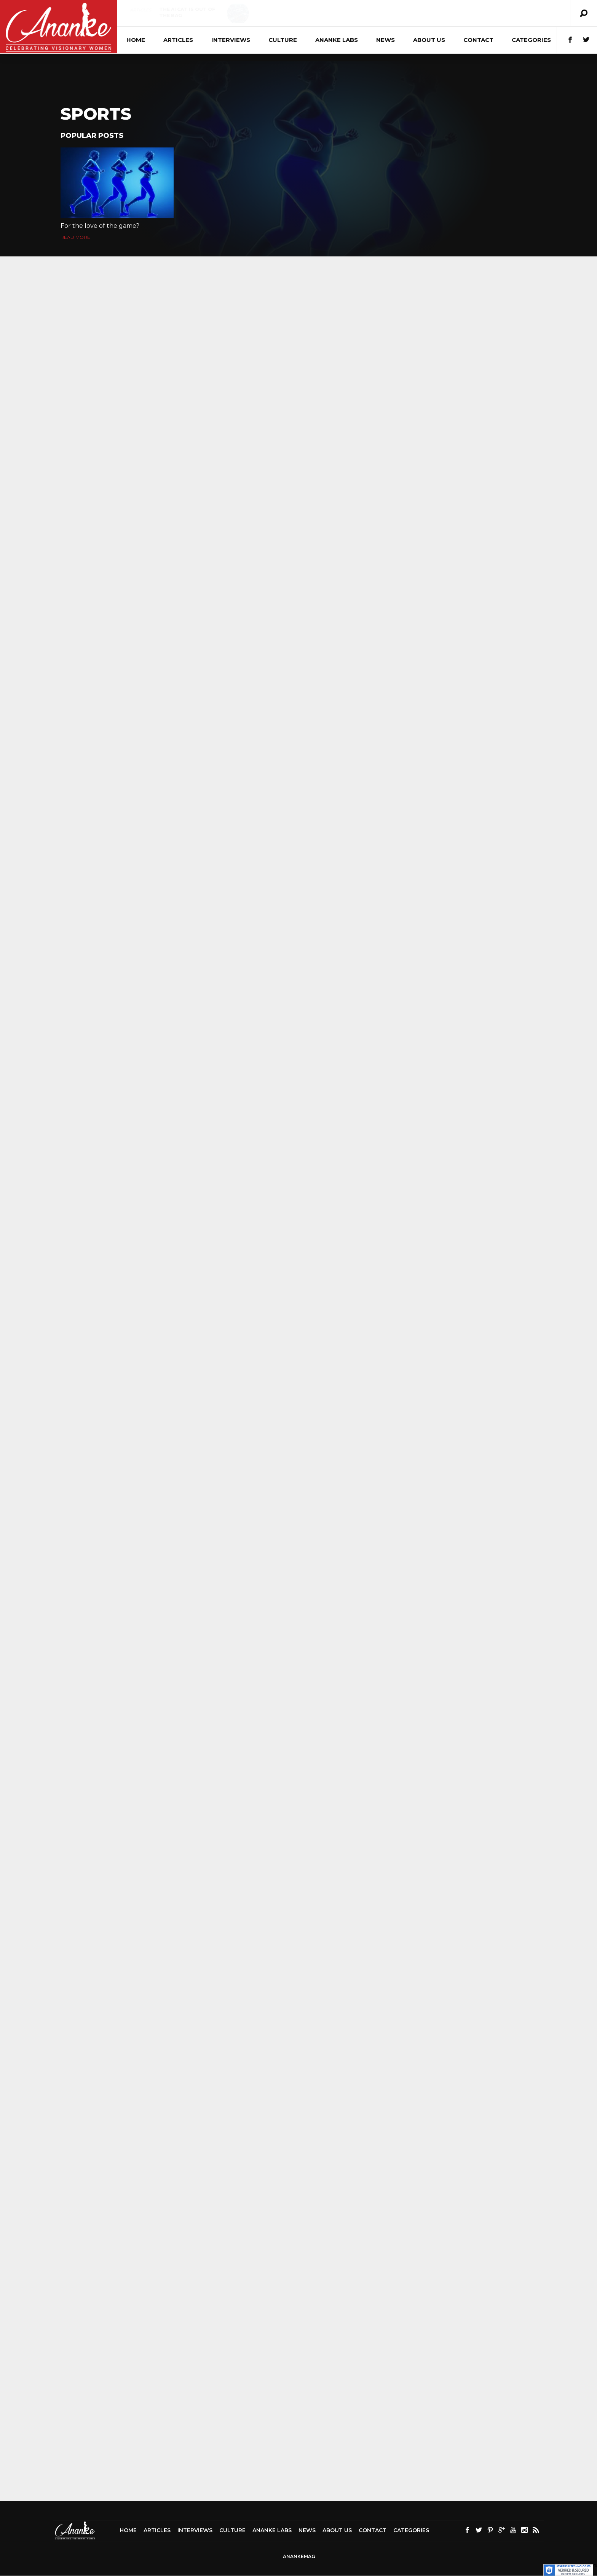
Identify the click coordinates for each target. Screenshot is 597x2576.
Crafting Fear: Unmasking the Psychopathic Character (336, 18)
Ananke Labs (336, 39)
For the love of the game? (100, 225)
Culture (296, 10)
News (385, 39)
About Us (429, 39)
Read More (75, 237)
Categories (531, 39)
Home (135, 39)
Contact (478, 39)
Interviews (230, 39)
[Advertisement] (298, 2475)
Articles (140, 10)
